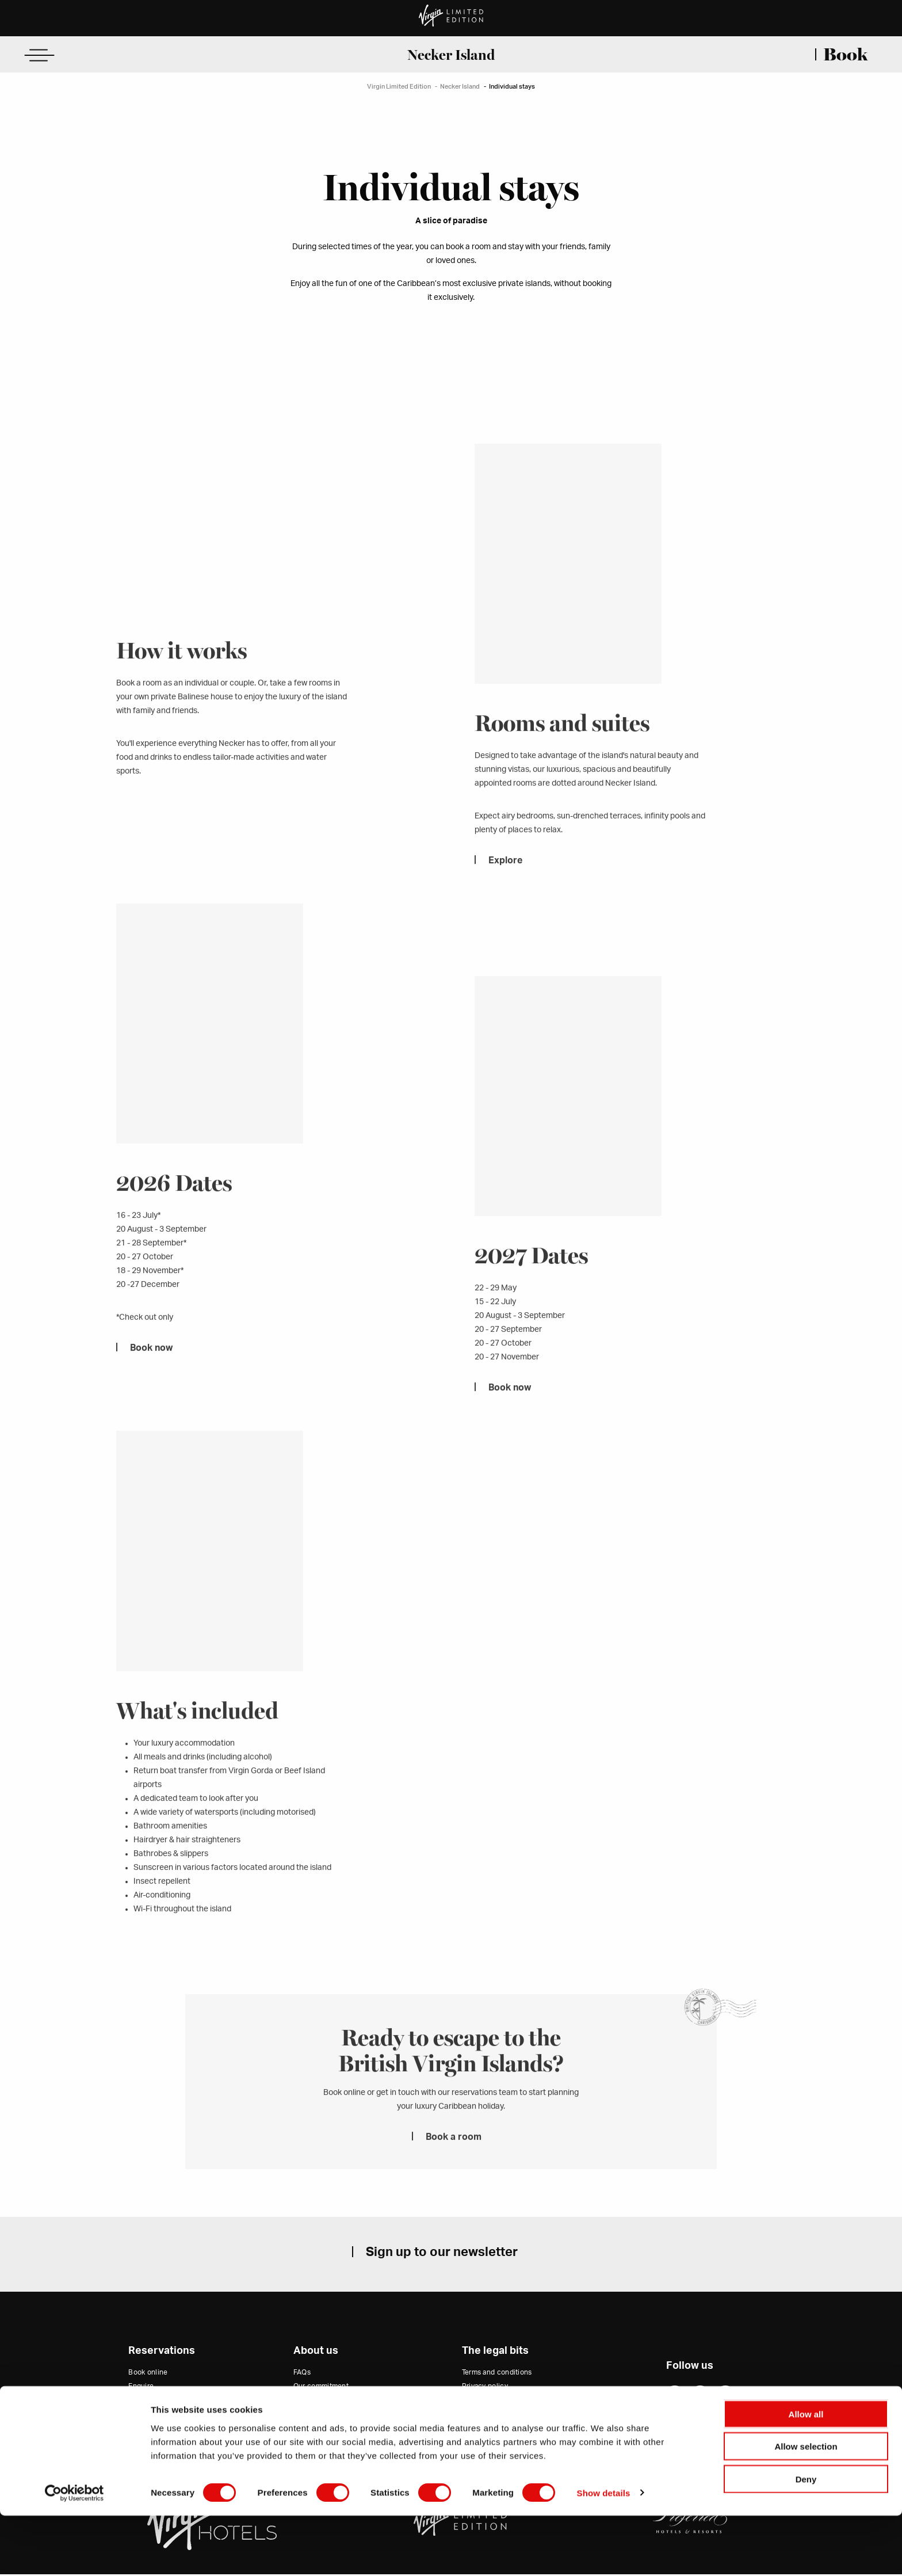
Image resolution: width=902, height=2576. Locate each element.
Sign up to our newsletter (442, 2253)
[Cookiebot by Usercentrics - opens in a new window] (74, 2553)
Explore (505, 880)
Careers (306, 2416)
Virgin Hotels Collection (332, 2429)
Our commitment (321, 2387)
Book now (151, 1368)
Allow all (806, 2474)
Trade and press (319, 2401)
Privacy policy (485, 2387)
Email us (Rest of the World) (173, 2416)
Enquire (141, 2387)
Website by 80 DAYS (689, 2427)
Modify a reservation (161, 2429)
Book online (147, 2373)
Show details (603, 2553)
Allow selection (805, 2507)
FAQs (302, 2373)
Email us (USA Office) (163, 2401)
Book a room (454, 2158)
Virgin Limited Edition (399, 86)
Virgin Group (314, 2444)
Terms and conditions (497, 2373)
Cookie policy (484, 2401)
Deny (806, 2539)
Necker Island (451, 54)
